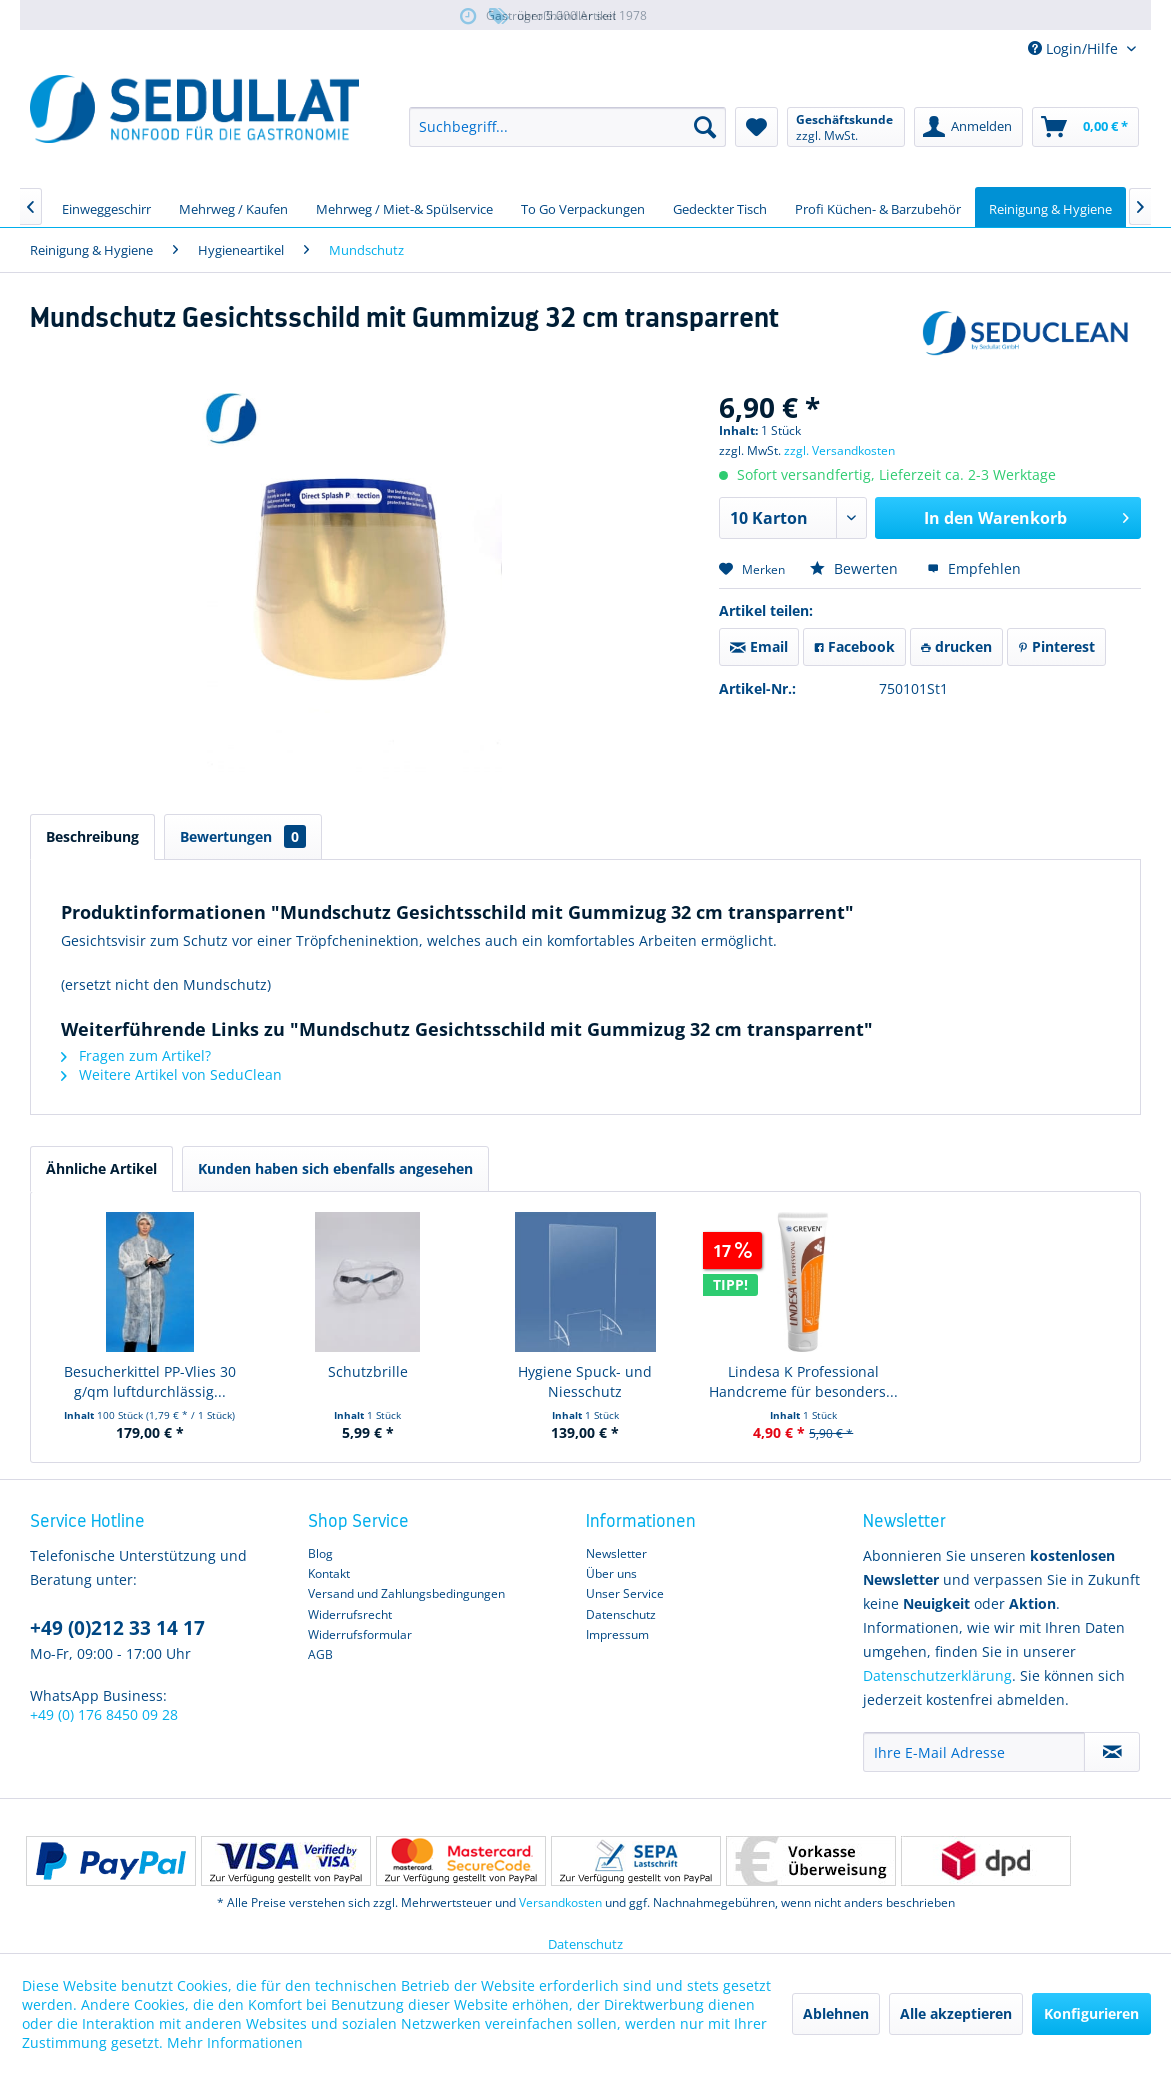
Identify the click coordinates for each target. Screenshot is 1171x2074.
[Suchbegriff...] (567, 127)
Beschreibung (92, 836)
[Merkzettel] (756, 127)
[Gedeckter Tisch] (720, 207)
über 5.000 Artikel (551, 16)
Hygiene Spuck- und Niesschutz (585, 1381)
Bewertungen (243, 836)
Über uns (611, 1573)
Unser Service (625, 1593)
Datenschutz (621, 1614)
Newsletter (616, 1553)
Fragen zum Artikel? (136, 1055)
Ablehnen (836, 2013)
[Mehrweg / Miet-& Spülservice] (404, 207)
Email (759, 646)
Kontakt (329, 1573)
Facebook (854, 646)
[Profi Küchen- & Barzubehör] (878, 207)
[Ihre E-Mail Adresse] (974, 1752)
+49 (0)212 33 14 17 (117, 1628)
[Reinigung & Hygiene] (1050, 207)
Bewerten (856, 568)
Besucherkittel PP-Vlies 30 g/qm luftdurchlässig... (150, 1381)
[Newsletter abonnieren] (1112, 1752)
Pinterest (1056, 646)
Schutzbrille (368, 1371)
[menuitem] (567, 127)
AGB (320, 1654)
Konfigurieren (1091, 2013)
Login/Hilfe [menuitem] (1075, 48)
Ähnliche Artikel (101, 1168)
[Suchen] (705, 127)
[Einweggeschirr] (106, 207)
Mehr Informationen (235, 2042)
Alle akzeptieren (956, 2013)
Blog (320, 1553)
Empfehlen (974, 568)
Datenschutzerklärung (937, 1675)
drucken (956, 646)
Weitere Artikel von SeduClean (171, 1074)
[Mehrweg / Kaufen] (233, 207)
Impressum (617, 1634)
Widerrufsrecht (350, 1614)
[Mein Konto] (968, 127)
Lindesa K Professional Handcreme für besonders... (803, 1381)
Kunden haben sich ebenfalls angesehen (335, 1168)
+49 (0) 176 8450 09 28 (104, 1714)
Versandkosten (560, 1902)
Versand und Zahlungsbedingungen (406, 1593)
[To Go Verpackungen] (583, 207)
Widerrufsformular (360, 1634)
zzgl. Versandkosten (839, 450)
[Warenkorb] (1085, 127)
